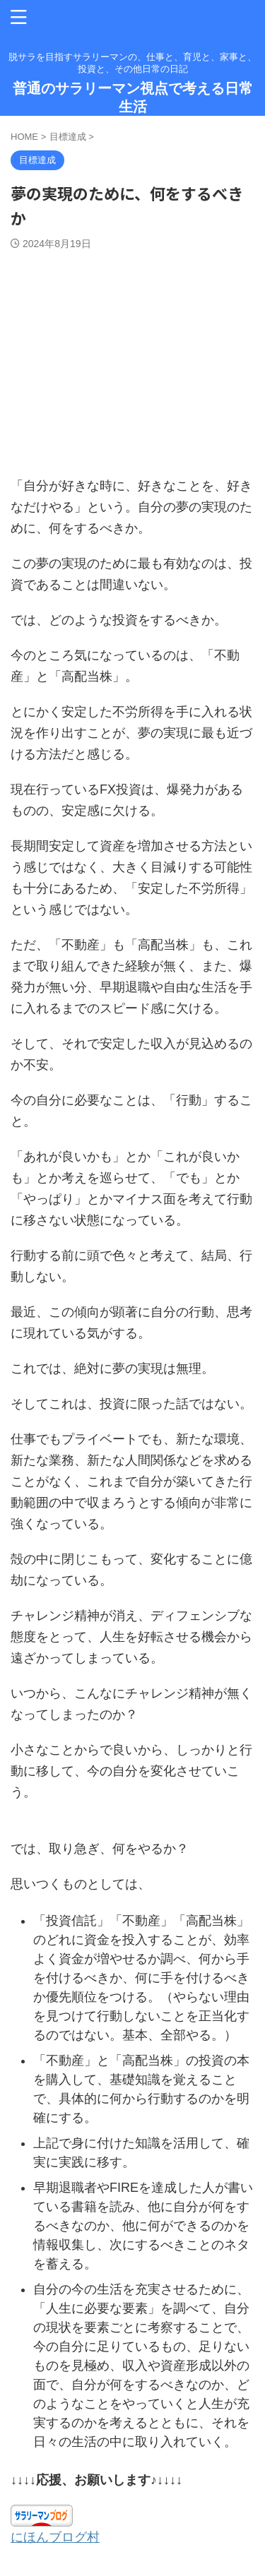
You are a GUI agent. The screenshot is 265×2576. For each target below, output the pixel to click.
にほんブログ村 (55, 2537)
